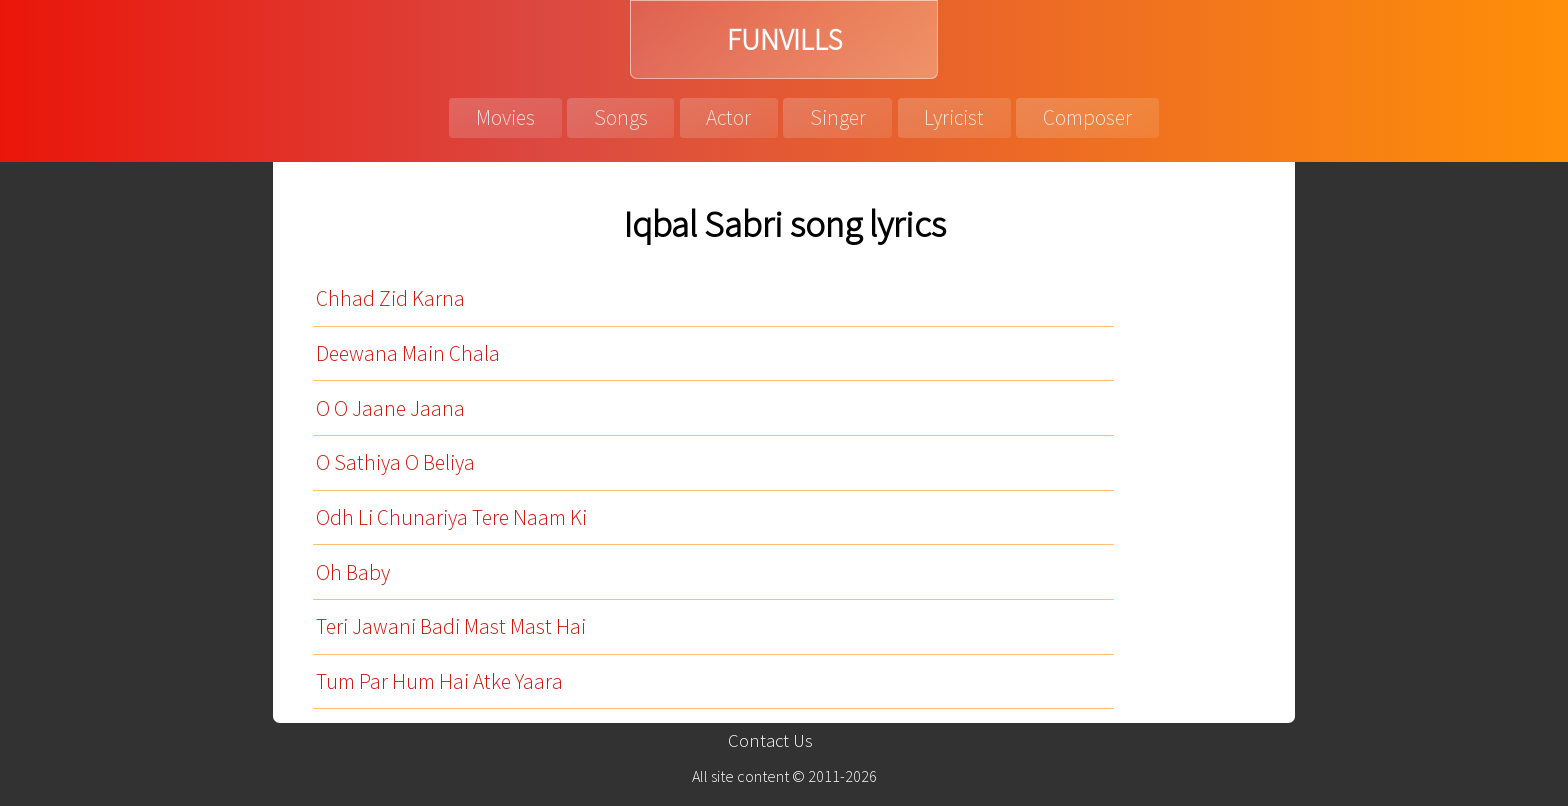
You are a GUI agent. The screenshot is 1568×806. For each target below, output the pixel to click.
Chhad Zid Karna (390, 298)
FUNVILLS (784, 39)
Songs (621, 117)
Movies (505, 117)
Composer (1087, 117)
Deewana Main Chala (408, 353)
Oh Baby (353, 572)
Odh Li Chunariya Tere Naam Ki (451, 517)
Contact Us (770, 740)
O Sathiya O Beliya (395, 462)
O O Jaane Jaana (390, 408)
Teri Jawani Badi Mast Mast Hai (451, 626)
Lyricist (954, 117)
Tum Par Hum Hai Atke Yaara (439, 681)
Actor (728, 117)
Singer (838, 117)
